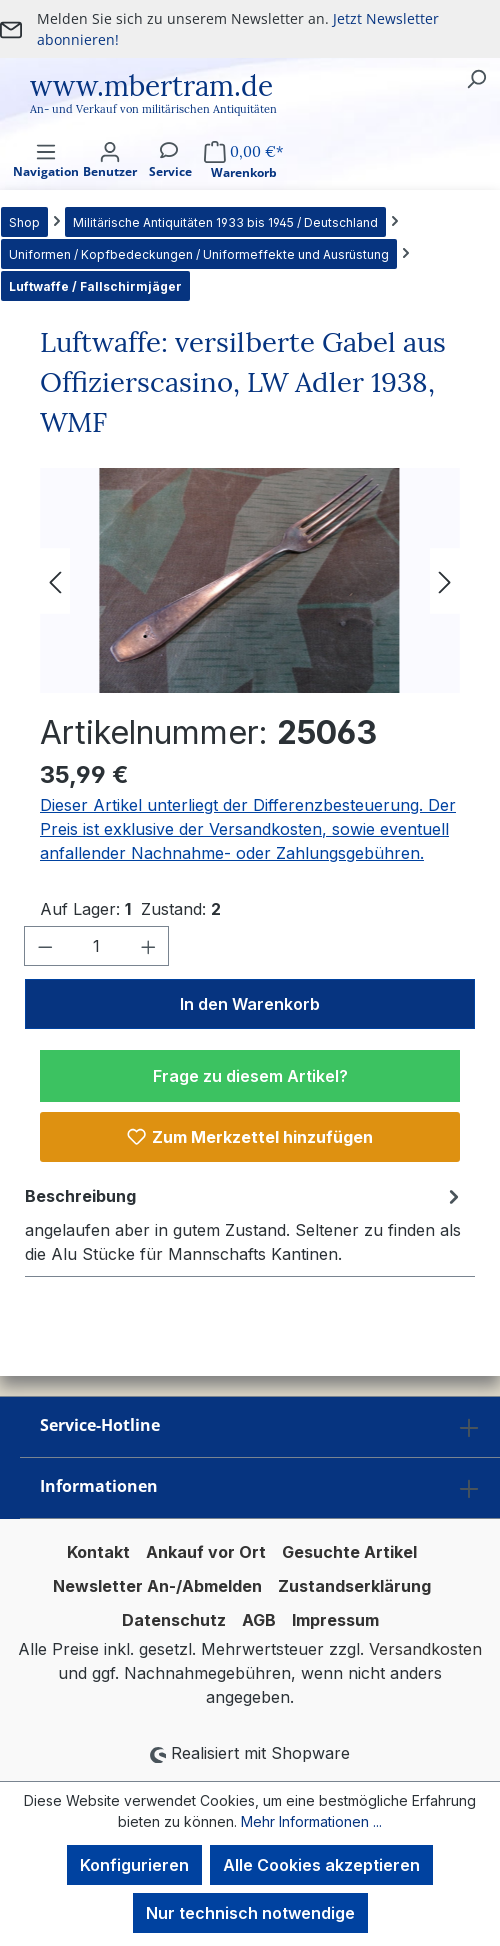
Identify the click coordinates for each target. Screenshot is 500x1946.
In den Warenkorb (250, 1004)
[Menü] (46, 177)
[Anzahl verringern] (45, 946)
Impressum (335, 1620)
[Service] (170, 177)
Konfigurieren (134, 1865)
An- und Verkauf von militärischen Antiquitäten (153, 109)
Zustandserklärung (354, 1586)
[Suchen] (476, 78)
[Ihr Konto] (110, 177)
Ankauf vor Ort (206, 1552)
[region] (250, 580)
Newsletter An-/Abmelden (157, 1586)
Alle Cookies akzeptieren (321, 1865)
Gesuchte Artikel (349, 1552)
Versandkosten (425, 1649)
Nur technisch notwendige (250, 1913)
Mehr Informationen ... (311, 1821)
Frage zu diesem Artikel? (250, 1076)
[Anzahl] (97, 946)
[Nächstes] (445, 580)
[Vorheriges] (55, 580)
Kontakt (98, 1552)
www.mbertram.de (151, 86)
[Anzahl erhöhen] (149, 946)
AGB (259, 1620)
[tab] (245, 1224)
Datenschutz (174, 1620)
